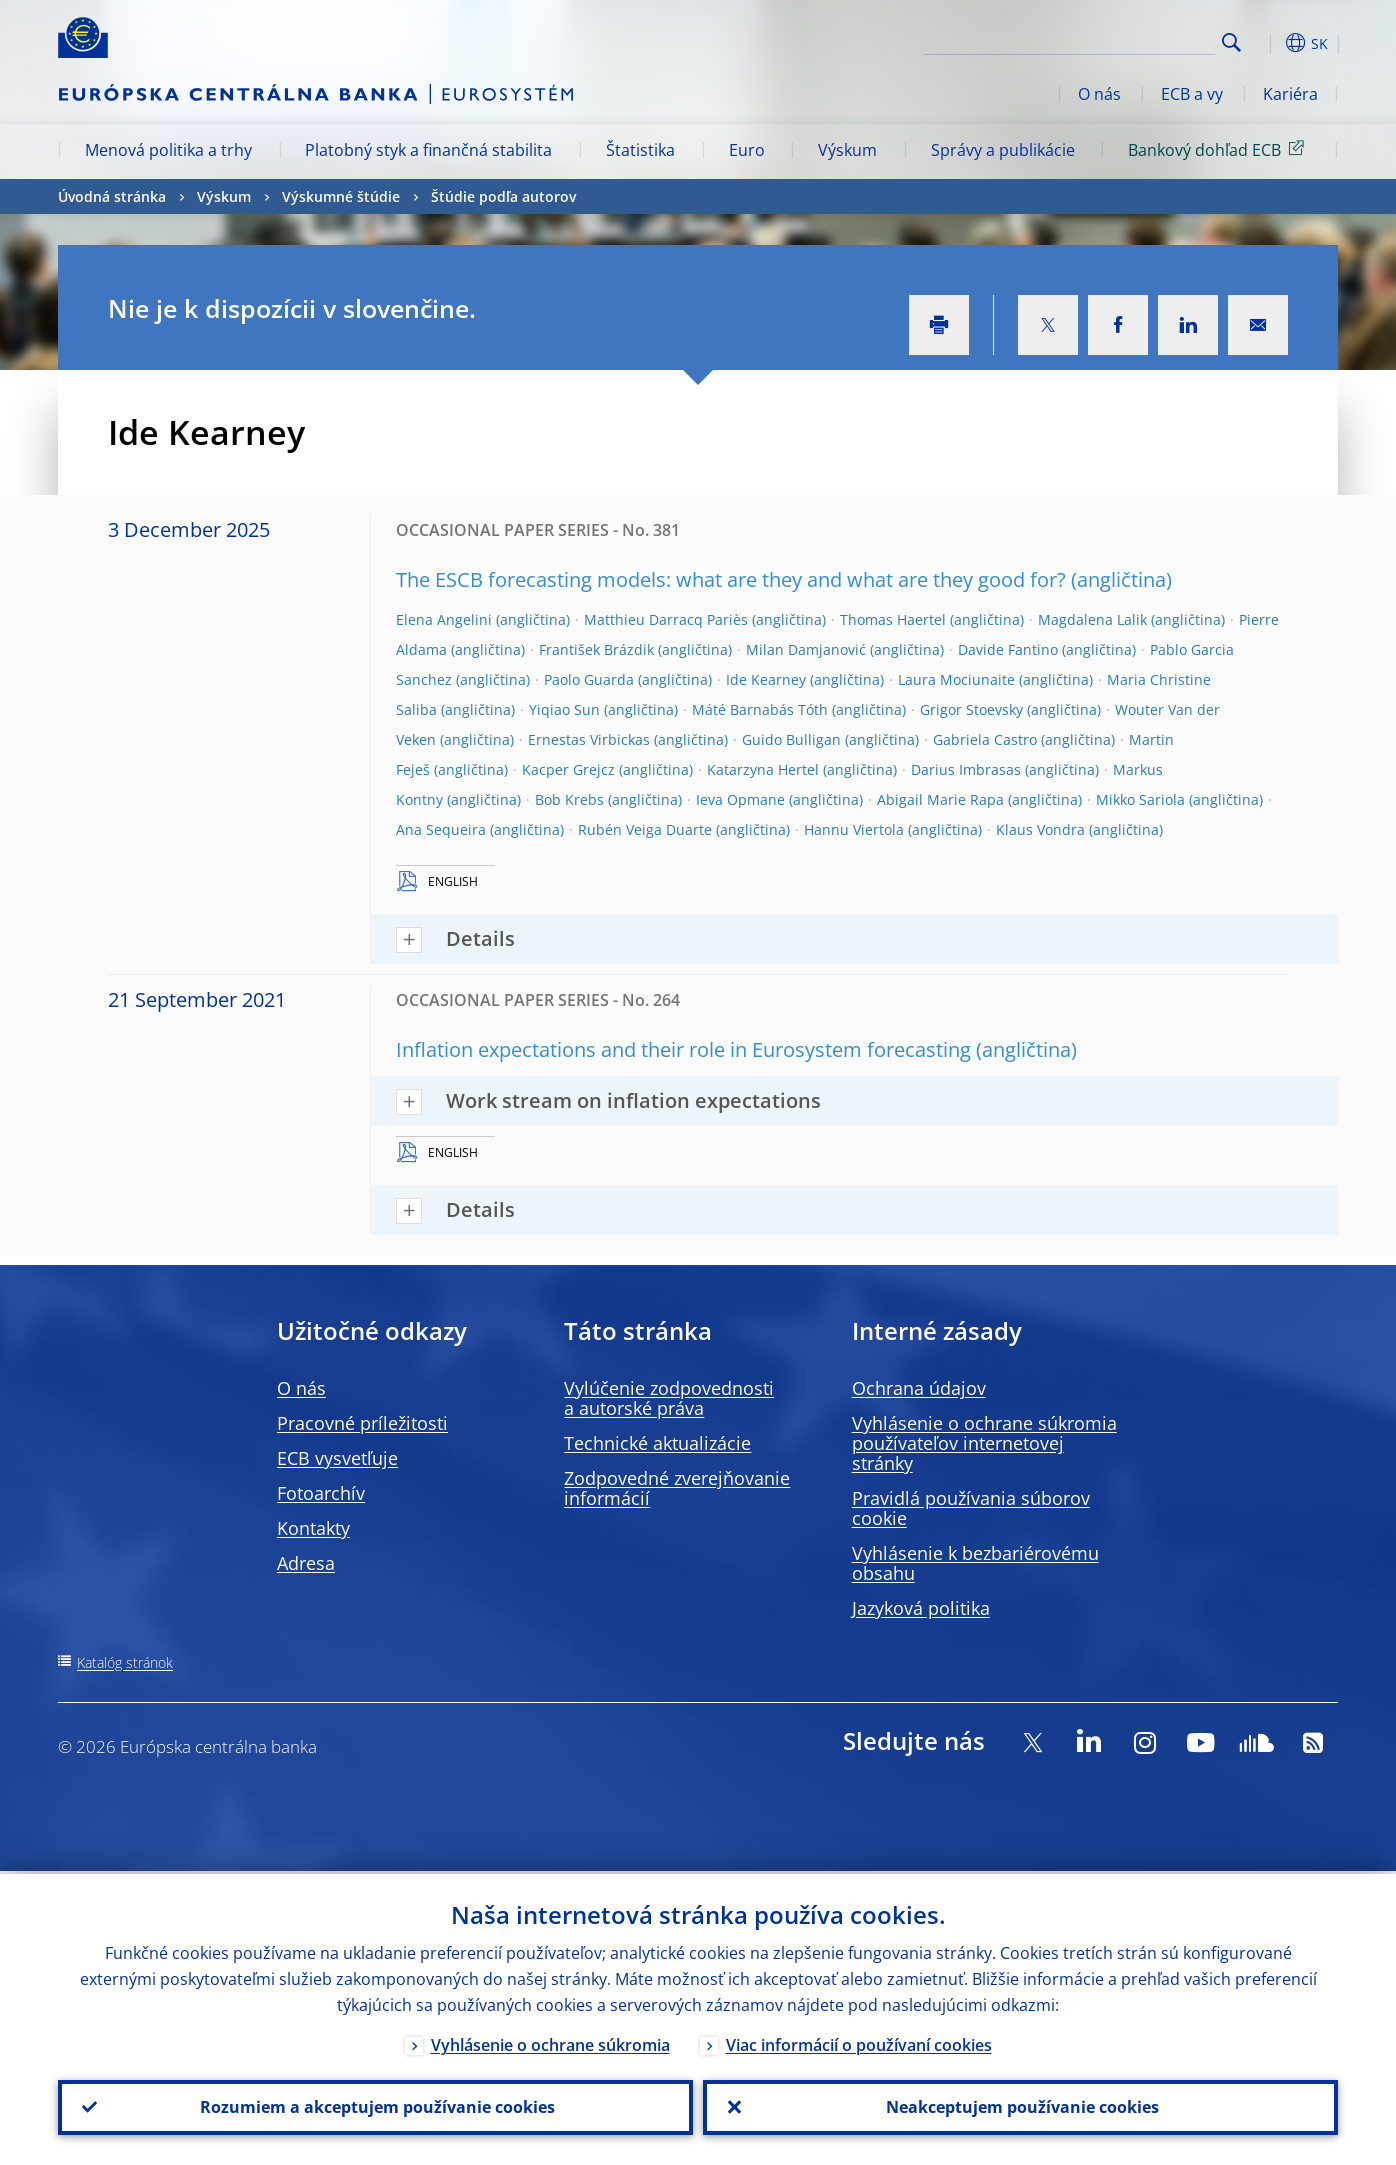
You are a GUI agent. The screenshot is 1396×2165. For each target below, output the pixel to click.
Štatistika (640, 150)
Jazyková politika (921, 1608)
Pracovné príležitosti (362, 1423)
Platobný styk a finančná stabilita (428, 150)
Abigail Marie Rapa (940, 799)
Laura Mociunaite (956, 679)
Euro (747, 150)
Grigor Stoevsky (971, 709)
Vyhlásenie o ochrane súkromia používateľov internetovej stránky (984, 1443)
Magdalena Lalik (1092, 619)
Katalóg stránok (125, 1662)
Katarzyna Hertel (763, 769)
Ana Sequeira (441, 829)
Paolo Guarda (589, 679)
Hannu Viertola (854, 829)
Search (1231, 42)
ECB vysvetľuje (337, 1458)
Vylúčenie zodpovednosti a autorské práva (669, 1398)
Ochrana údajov (919, 1388)
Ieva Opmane (740, 799)
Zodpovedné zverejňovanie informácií (677, 1488)
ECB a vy (1192, 94)
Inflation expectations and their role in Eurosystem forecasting (683, 1049)
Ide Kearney (766, 679)
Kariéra (1290, 94)
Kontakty (313, 1528)
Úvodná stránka (112, 196)
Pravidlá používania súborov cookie (971, 1508)
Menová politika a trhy (168, 150)
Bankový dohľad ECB (1219, 149)
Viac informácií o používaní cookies (859, 2042)
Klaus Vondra (1040, 829)
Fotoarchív (321, 1493)
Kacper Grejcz (568, 769)
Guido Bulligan (791, 739)
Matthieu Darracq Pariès (666, 619)
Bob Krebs (569, 799)
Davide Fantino (1008, 649)
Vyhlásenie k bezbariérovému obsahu (975, 1563)
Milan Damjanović (806, 649)
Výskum (847, 150)
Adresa (306, 1563)
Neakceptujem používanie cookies (1020, 2106)
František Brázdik (596, 649)
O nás (1099, 94)
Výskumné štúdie (341, 196)
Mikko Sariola (1140, 799)
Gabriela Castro (985, 739)
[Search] (1115, 40)
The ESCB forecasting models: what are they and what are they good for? (731, 579)
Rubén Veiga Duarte (645, 829)
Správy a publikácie (1003, 150)
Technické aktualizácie (657, 1443)
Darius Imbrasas (966, 769)
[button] (1268, 43)
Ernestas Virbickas (589, 739)
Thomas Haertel (893, 619)
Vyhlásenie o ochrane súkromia (550, 2042)
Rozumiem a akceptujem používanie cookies (375, 2106)
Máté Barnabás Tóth (760, 709)
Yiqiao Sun (564, 709)
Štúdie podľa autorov (503, 196)
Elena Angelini (444, 619)
